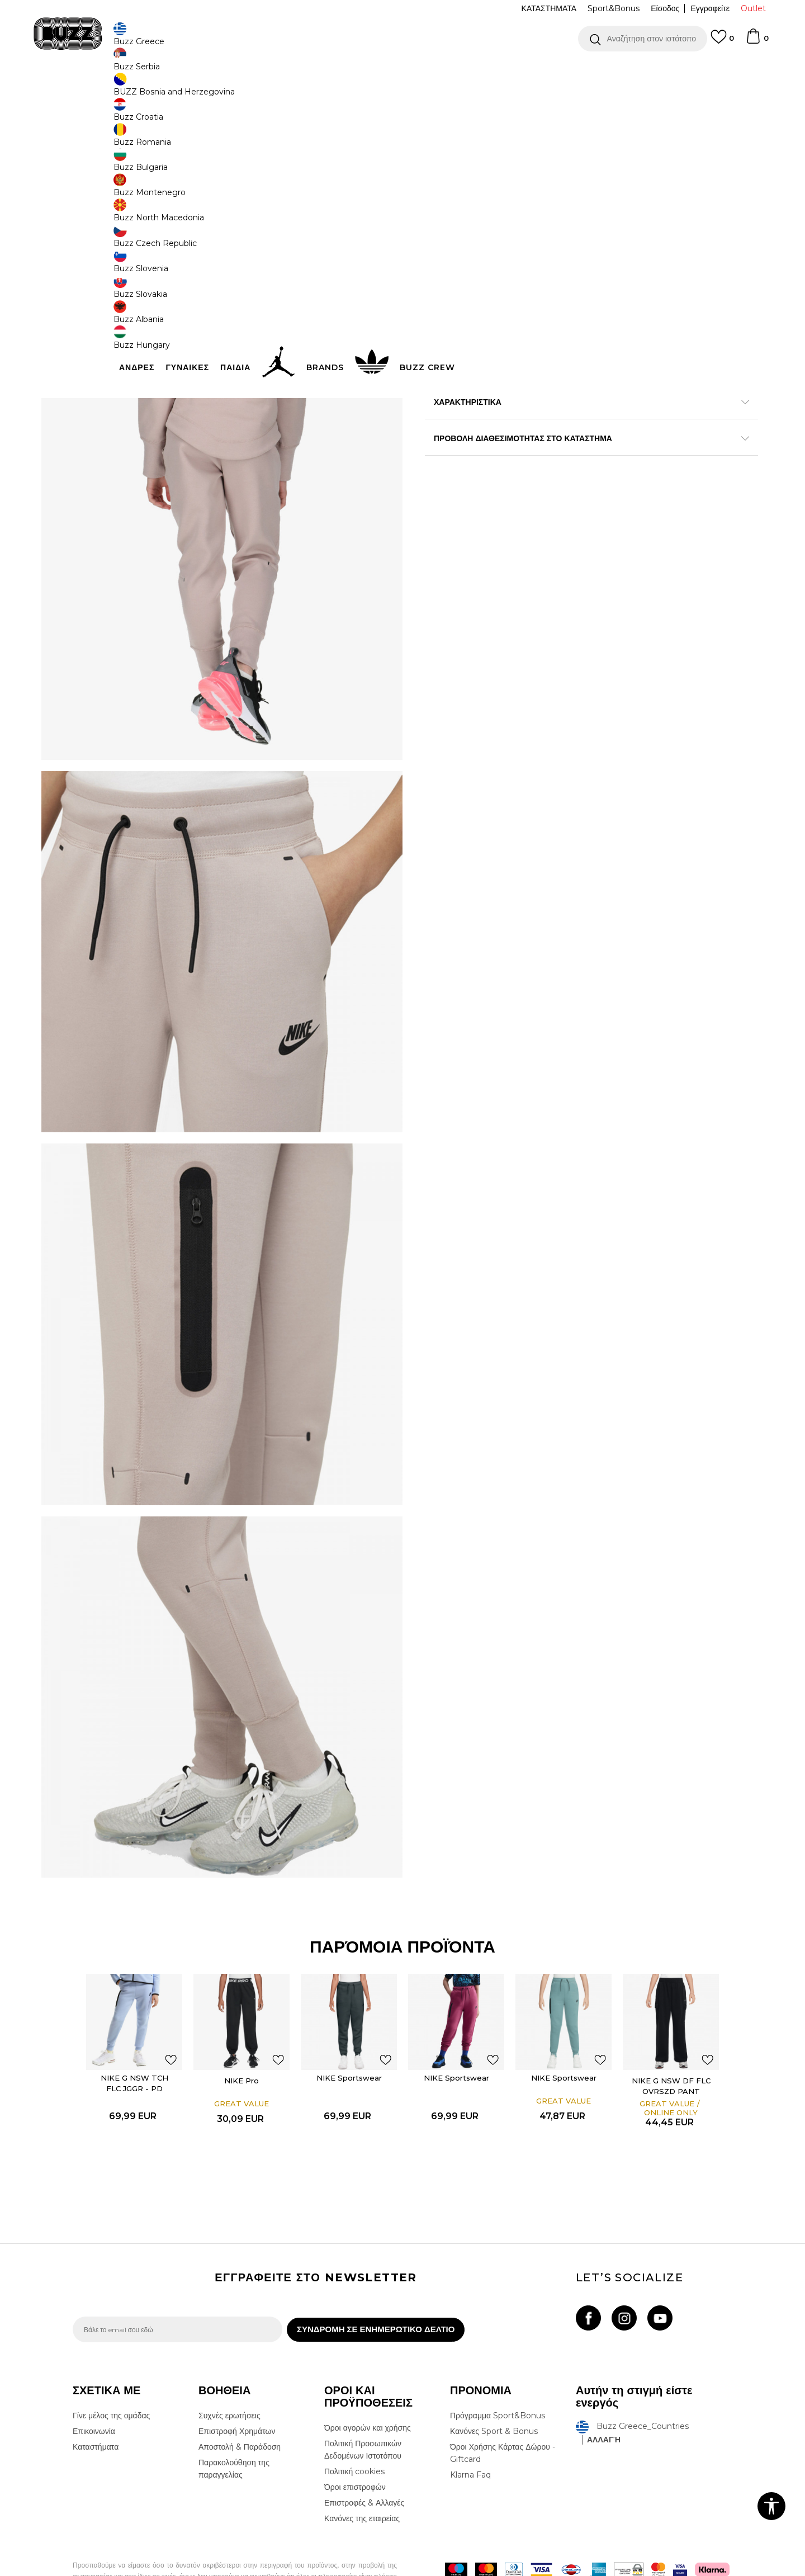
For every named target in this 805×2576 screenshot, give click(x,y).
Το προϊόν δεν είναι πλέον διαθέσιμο (511, 250)
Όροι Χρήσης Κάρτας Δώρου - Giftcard (502, 2398)
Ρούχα (188, 90)
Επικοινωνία (94, 2376)
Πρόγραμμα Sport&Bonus (497, 2361)
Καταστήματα (96, 2392)
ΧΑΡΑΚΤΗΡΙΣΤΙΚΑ (570, 458)
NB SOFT (259, 2570)
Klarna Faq (470, 2420)
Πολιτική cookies (354, 2417)
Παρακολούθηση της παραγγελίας (233, 2414)
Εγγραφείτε (710, 8)
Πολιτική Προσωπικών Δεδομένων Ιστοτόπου (362, 2395)
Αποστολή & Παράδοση (239, 2392)
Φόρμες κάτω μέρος (307, 90)
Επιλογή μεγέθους (456, 167)
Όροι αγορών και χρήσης (367, 2373)
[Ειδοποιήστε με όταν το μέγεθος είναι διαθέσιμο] (441, 185)
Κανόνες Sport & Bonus (494, 2376)
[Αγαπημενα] (722, 42)
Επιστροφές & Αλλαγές (364, 2448)
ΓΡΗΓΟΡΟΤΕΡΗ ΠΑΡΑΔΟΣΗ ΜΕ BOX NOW (369, 72)
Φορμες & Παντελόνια (238, 90)
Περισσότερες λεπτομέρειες (608, 434)
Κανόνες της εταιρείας (362, 2464)
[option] (402, 72)
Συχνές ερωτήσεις (229, 2361)
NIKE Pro (242, 2018)
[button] (642, 38)
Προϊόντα (158, 90)
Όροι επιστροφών (355, 2432)
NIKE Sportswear (349, 2015)
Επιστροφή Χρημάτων (236, 2376)
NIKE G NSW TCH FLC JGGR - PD (135, 2021)
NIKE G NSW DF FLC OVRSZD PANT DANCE (671, 2029)
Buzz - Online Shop (104, 90)
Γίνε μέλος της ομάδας (111, 2361)
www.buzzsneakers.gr (154, 2570)
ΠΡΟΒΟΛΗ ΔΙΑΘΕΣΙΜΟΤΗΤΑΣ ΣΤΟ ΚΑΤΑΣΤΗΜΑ (570, 494)
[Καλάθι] (757, 41)
